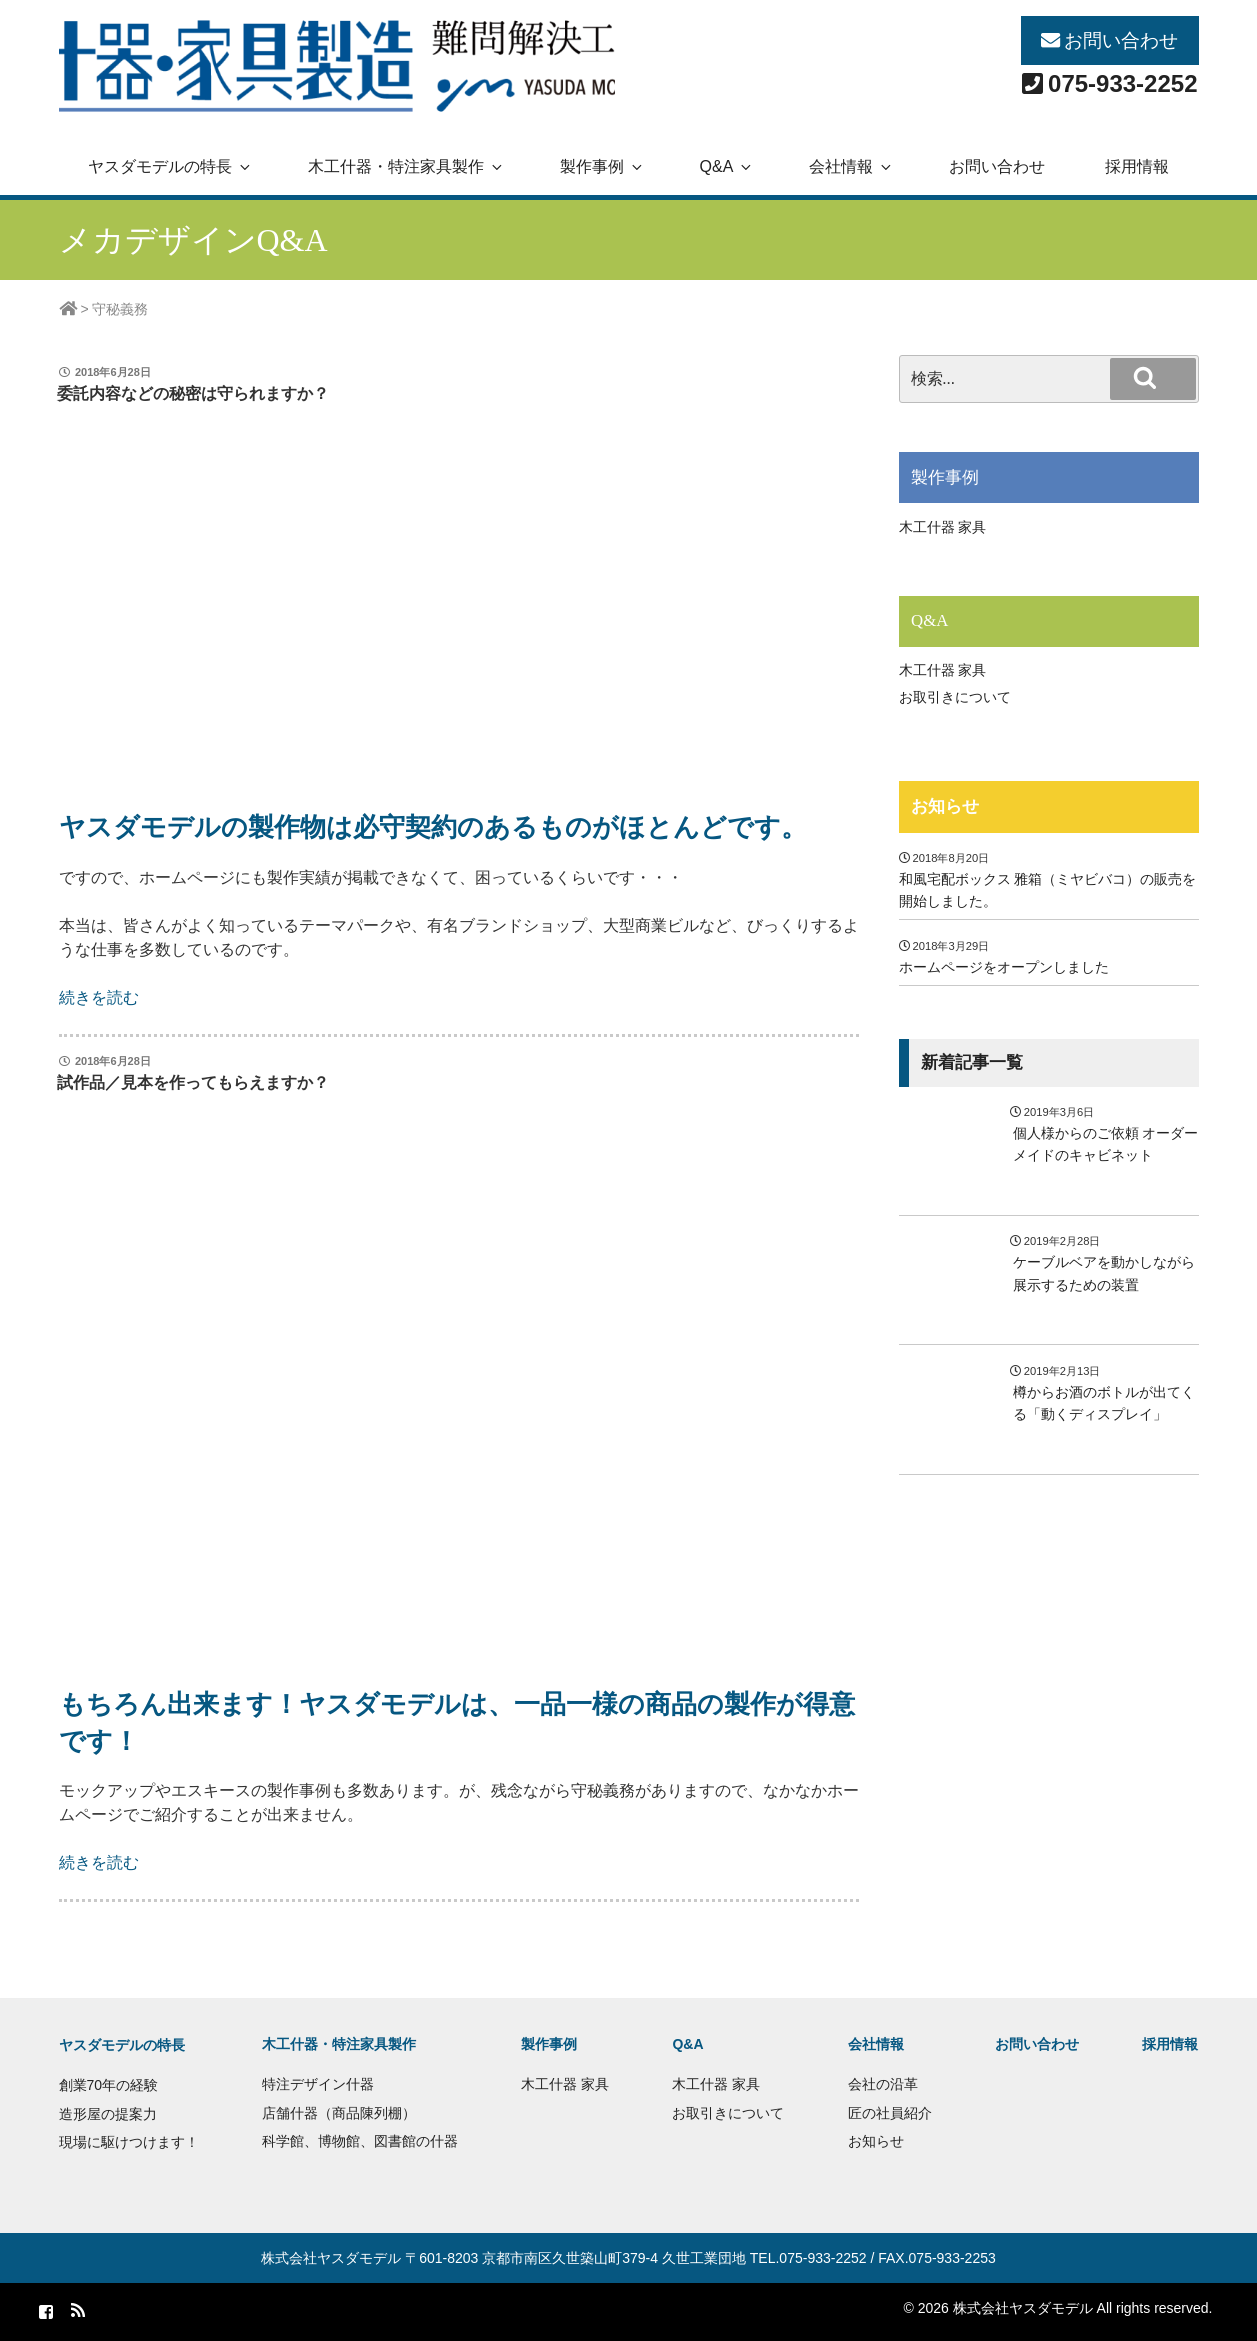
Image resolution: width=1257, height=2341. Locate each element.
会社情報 (851, 166)
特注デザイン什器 (318, 2084)
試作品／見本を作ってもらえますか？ (193, 1082)
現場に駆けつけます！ (129, 2142)
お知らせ (945, 806)
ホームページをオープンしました (1004, 967)
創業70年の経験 (109, 2085)
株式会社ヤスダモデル (331, 2258)
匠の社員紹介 (890, 2113)
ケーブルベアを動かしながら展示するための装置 (1104, 1273)
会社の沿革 (883, 2084)
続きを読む (99, 997)
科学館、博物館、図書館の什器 (360, 2141)
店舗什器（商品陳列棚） (339, 2113)
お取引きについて (955, 697)
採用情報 (1137, 166)
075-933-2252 (1122, 83)
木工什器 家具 (943, 527)
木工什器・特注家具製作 (406, 166)
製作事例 (602, 166)
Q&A (727, 166)
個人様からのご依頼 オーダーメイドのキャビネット (1106, 1144)
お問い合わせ (1121, 40)
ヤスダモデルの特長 (170, 166)
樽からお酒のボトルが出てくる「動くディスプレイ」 (1104, 1403)
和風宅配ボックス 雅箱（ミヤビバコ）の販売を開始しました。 (1048, 890)
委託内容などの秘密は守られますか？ (193, 393)
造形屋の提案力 (108, 2114)
